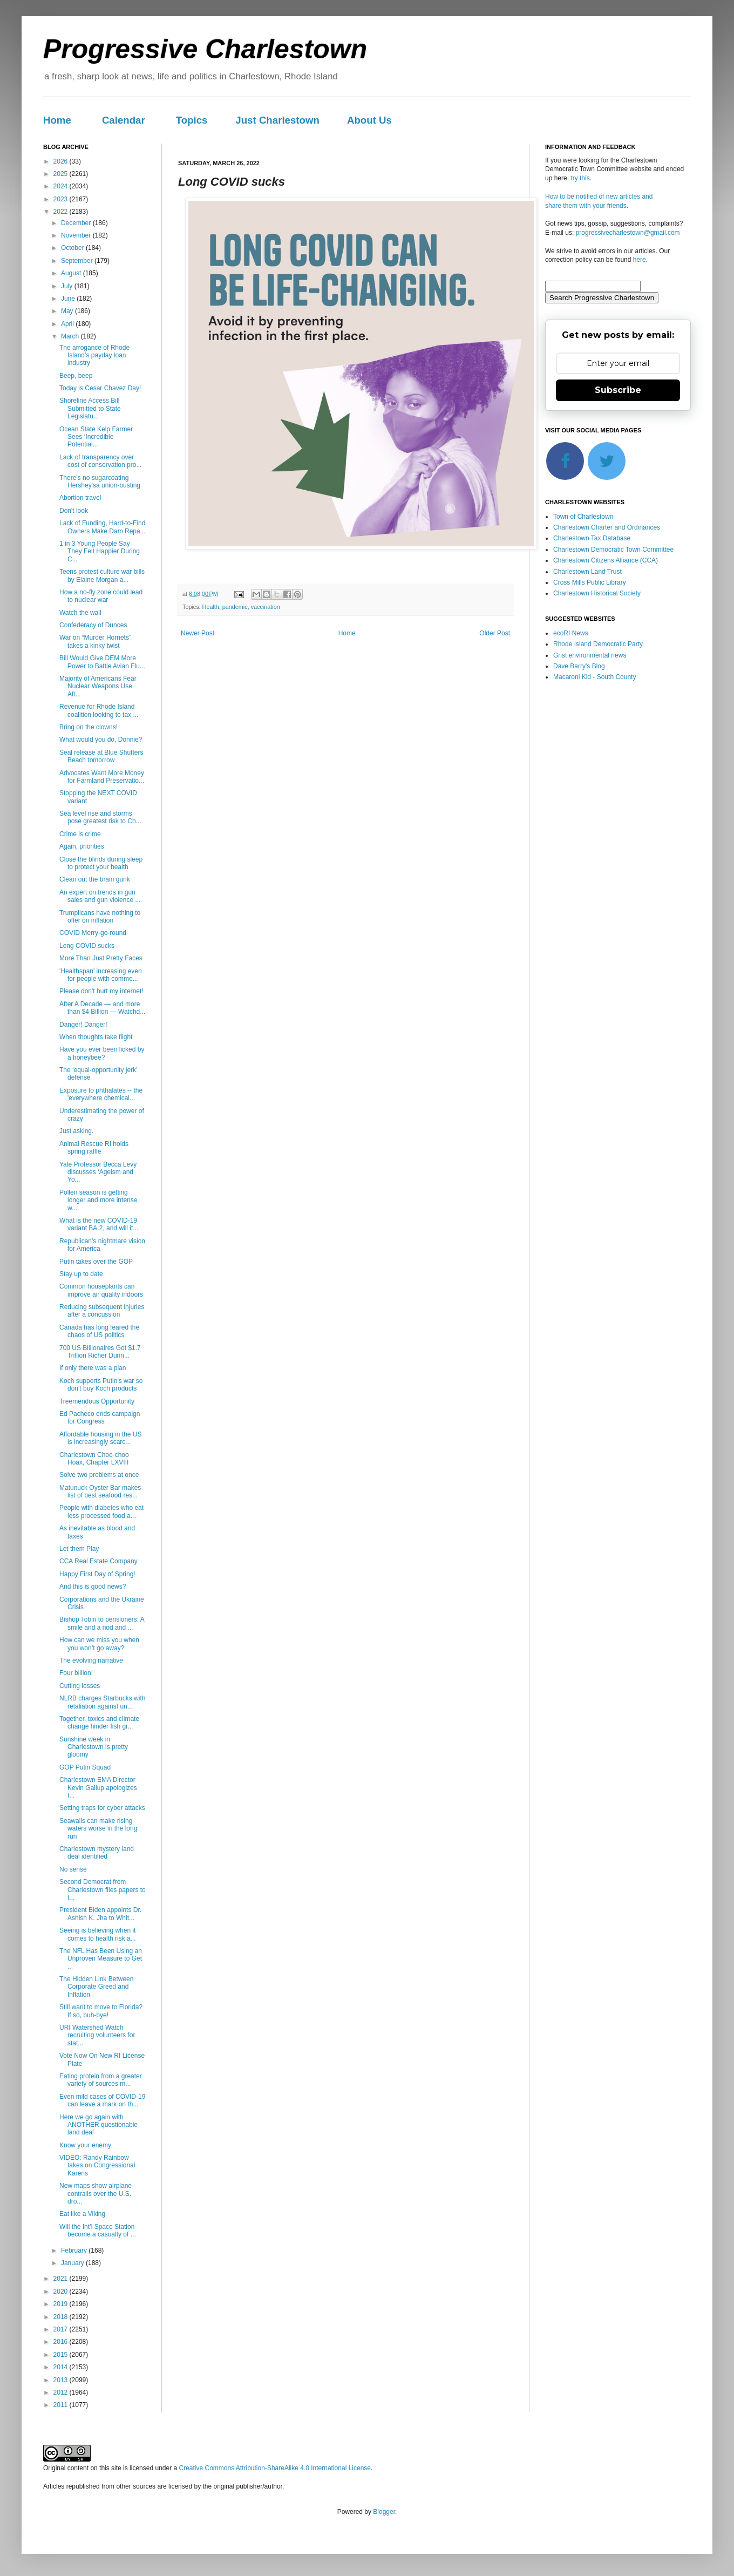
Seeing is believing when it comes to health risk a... (97, 1934)
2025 (61, 174)
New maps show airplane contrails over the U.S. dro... (95, 2193)
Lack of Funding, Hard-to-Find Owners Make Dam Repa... (102, 526)
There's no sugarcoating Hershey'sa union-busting (99, 481)
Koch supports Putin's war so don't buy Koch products (100, 1384)
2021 (61, 2278)
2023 (61, 199)
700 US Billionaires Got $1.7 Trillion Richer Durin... (100, 1351)
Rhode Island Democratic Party (598, 644)
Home (57, 120)
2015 (61, 2354)
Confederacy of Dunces (93, 625)
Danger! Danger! (83, 1024)
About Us (369, 120)
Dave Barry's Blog (579, 666)
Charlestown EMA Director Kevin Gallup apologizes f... (98, 1787)
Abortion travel (80, 497)
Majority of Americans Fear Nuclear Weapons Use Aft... (98, 686)
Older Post (494, 633)
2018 (61, 2317)
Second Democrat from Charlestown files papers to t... (102, 1889)
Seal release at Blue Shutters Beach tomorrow (101, 756)
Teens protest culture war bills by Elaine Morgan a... (102, 575)
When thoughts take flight (95, 1037)
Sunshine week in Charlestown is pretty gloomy (93, 1747)
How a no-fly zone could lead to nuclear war (100, 596)
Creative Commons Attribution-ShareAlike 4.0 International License (275, 2468)
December (77, 223)
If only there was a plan (92, 1368)
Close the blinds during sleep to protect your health (100, 863)
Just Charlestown (277, 120)
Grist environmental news (589, 655)
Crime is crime (80, 834)
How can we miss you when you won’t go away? (99, 1643)
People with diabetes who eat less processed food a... (101, 1511)
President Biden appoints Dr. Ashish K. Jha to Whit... (100, 1913)
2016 (61, 2341)
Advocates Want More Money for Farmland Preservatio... (101, 776)
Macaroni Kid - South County (594, 677)
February (75, 2250)
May (68, 311)
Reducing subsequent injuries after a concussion (101, 1310)
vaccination (265, 607)
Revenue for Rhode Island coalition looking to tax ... (98, 710)
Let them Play (79, 1549)
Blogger (384, 2512)
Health (210, 607)
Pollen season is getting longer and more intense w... (98, 1200)
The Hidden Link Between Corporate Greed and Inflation (96, 1986)
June (69, 298)
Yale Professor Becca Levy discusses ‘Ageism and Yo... (98, 1172)
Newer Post (197, 633)
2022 (61, 211)
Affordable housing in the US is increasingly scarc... (100, 1438)
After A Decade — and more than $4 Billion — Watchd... (102, 1007)
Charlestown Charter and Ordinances (606, 527)
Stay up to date (81, 1274)
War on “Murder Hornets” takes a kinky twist (95, 641)
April (68, 324)
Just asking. (76, 1131)
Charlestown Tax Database (591, 538)
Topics (192, 120)
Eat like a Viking (82, 2214)
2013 (61, 2380)
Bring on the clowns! (88, 727)
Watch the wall (80, 612)
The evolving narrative (91, 1660)
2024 (61, 186)
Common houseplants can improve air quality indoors (101, 1290)
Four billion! (76, 1673)
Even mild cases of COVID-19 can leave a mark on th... (102, 2100)
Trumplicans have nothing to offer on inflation (99, 916)
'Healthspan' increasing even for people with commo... (100, 974)
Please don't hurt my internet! (101, 991)
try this (579, 178)
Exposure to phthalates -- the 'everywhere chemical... (100, 1094)
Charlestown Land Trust (587, 571)
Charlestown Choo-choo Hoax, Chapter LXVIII (94, 1458)
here (639, 259)
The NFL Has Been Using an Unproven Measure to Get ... (100, 1958)
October (73, 248)
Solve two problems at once (99, 1475)
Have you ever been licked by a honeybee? (101, 1053)
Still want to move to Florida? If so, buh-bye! (100, 2010)
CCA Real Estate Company (98, 1561)
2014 (61, 2367)
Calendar (123, 120)
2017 (61, 2329)
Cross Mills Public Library (589, 582)
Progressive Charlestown (205, 49)
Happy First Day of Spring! (97, 1574)
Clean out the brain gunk (94, 879)
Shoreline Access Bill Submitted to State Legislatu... (90, 408)
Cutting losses (79, 1686)
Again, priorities (81, 846)
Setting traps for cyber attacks (102, 1808)
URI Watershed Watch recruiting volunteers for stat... (97, 2035)
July (67, 286)
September (77, 261)
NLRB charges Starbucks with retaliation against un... (102, 1702)
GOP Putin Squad (85, 1767)
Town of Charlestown (583, 516)
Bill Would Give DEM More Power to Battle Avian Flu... (102, 661)
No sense (73, 1869)
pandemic (235, 607)
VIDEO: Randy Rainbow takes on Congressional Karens (97, 2165)
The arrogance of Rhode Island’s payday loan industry (94, 355)
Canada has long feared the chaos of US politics (99, 1331)
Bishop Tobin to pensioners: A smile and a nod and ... (101, 1623)
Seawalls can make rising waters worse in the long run (98, 1828)
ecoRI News (570, 633)
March (71, 336)
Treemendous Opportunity (96, 1401)
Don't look (73, 510)
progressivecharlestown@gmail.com (628, 232)
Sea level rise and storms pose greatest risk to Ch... (100, 817)
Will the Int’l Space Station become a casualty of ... (97, 2230)
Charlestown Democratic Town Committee (613, 549)
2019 (61, 2304)
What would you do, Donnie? (100, 739)
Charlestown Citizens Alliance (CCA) (605, 560)
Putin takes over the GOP (96, 1261)
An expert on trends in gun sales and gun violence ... (99, 896)
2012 (61, 2392)
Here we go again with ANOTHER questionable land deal (98, 2125)
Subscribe (618, 390)
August (72, 273)
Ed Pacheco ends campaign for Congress (99, 1417)
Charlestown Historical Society (597, 593)
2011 (61, 2405)
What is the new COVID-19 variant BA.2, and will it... (98, 1224)
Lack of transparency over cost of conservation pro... (100, 461)
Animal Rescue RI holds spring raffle (93, 1147)
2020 (61, 2291)
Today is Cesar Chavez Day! (100, 388)
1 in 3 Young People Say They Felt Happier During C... (99, 551)
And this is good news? (92, 1586)
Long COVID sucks (86, 946)
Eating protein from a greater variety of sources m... (100, 2079)
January (73, 2263)
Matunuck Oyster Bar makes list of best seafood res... (100, 1491)
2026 (61, 161)
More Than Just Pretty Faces (100, 958)
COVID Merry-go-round (92, 933)
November (77, 235)
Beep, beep (75, 375)
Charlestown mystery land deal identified (96, 1852)
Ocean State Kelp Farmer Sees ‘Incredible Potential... (96, 437)
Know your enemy (85, 2145)
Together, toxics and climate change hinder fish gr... (99, 1722)
